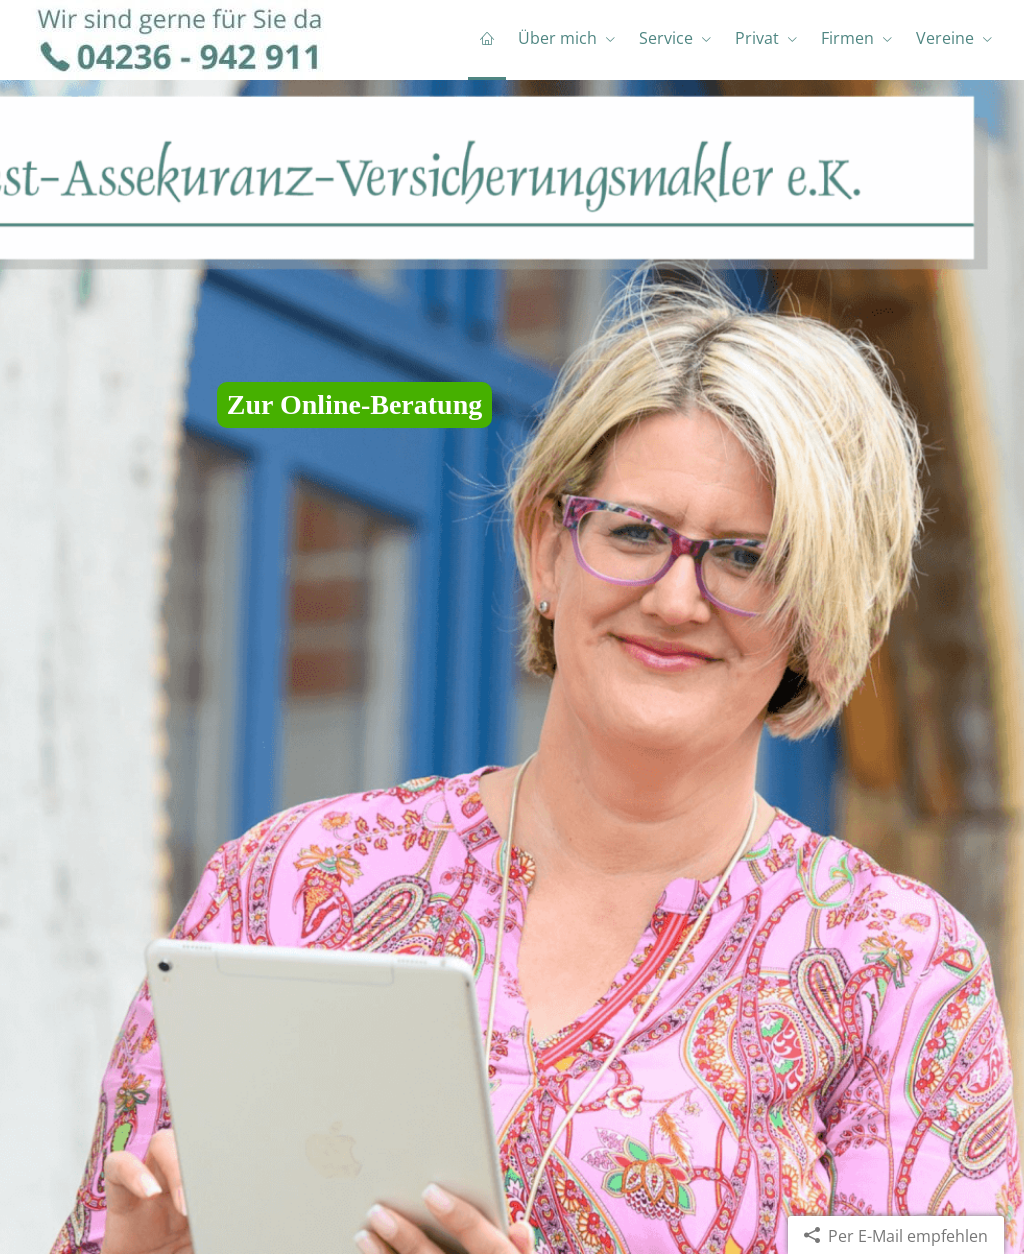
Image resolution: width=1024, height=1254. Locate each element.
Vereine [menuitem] (945, 38)
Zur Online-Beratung (354, 404)
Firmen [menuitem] (847, 38)
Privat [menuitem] (757, 38)
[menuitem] (487, 40)
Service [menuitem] (666, 38)
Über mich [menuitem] (557, 38)
